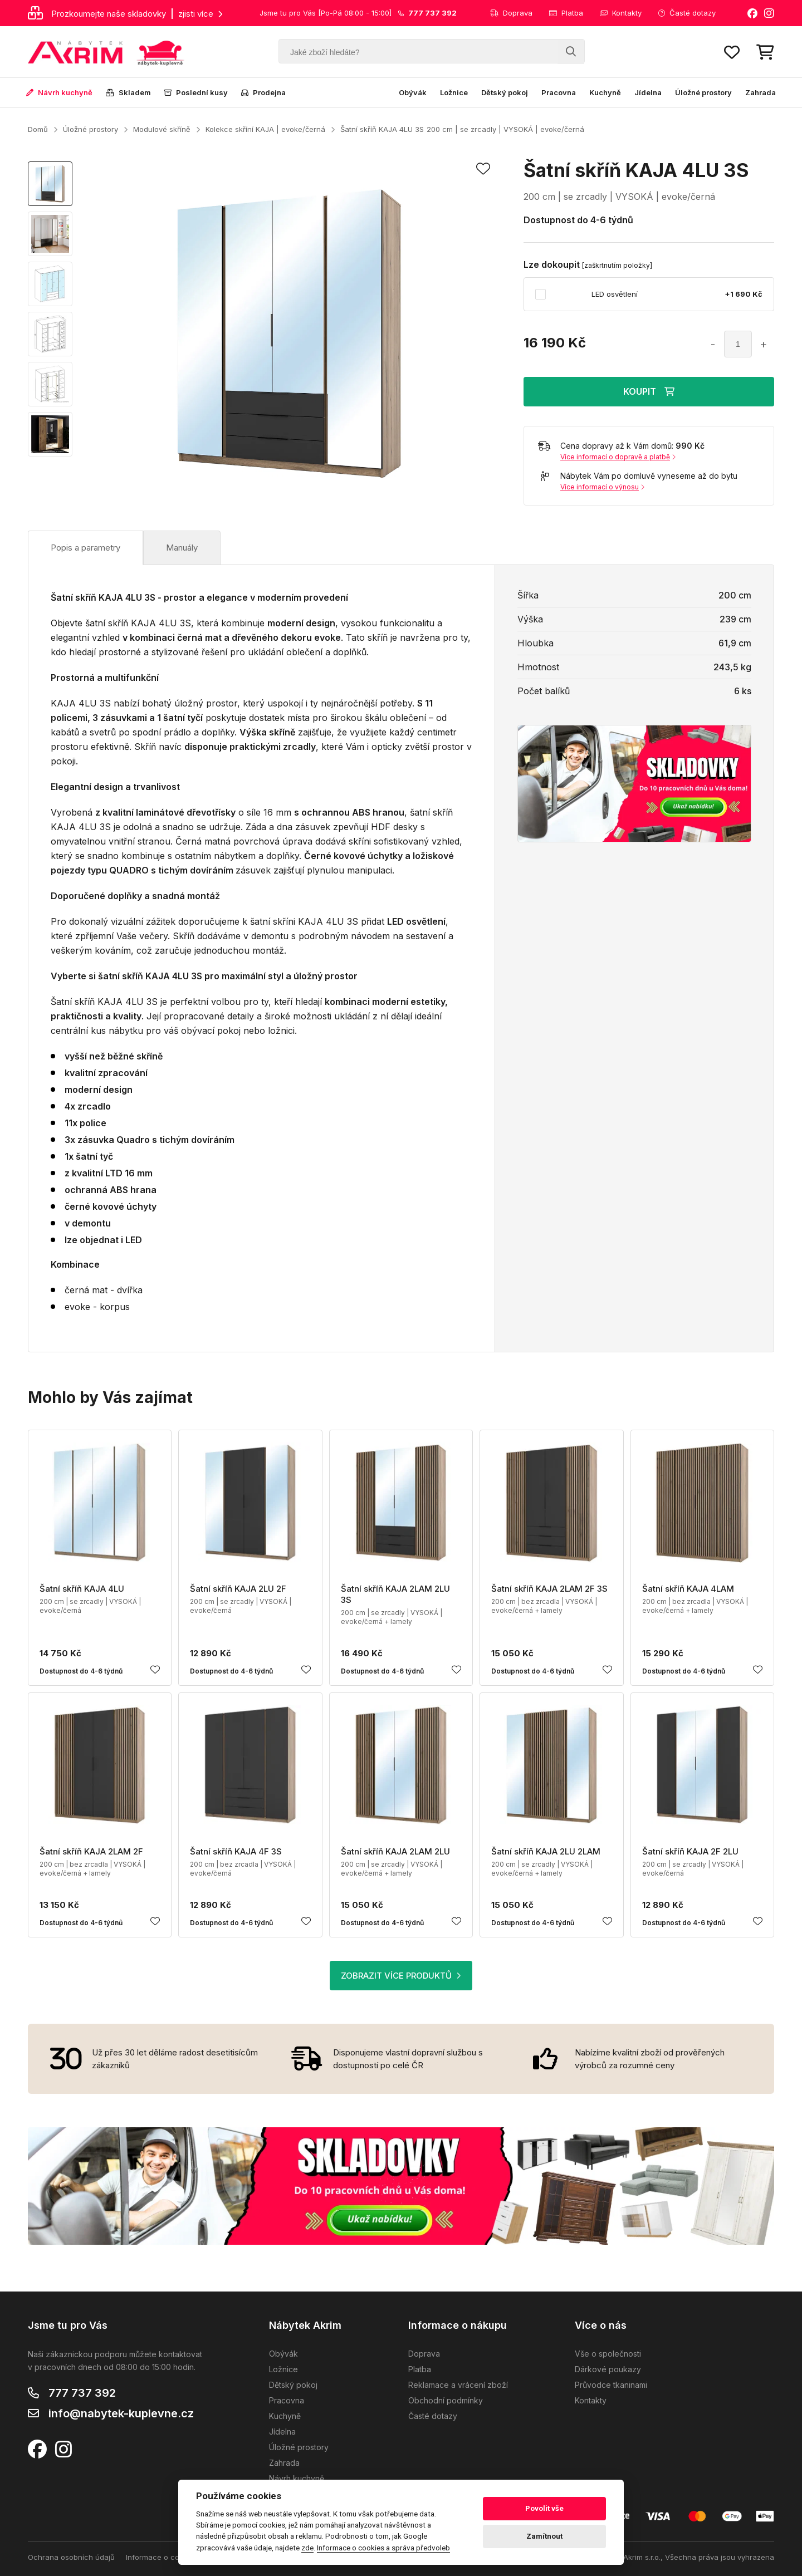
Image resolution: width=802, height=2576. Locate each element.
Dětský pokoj (504, 92)
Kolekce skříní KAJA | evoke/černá (265, 129)
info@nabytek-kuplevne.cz (121, 2413)
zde (307, 2547)
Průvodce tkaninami (611, 2384)
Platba (566, 12)
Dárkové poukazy (608, 2369)
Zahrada (760, 92)
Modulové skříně (161, 129)
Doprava (511, 12)
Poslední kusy (196, 92)
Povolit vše (544, 2508)
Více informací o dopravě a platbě (618, 457)
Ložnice (454, 92)
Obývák (413, 92)
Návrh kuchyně (59, 92)
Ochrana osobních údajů (71, 2557)
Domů (38, 129)
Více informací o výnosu (602, 487)
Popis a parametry (85, 547)
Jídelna (648, 92)
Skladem (128, 92)
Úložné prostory (703, 92)
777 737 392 (82, 2393)
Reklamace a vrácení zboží (458, 2384)
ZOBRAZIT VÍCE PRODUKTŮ (401, 1975)
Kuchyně (605, 92)
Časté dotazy (687, 12)
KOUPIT (648, 391)
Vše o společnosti (608, 2353)
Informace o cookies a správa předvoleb (383, 2547)
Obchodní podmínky (445, 2400)
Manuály (182, 547)
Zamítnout (544, 2536)
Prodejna (263, 92)
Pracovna (558, 92)
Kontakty (621, 12)
